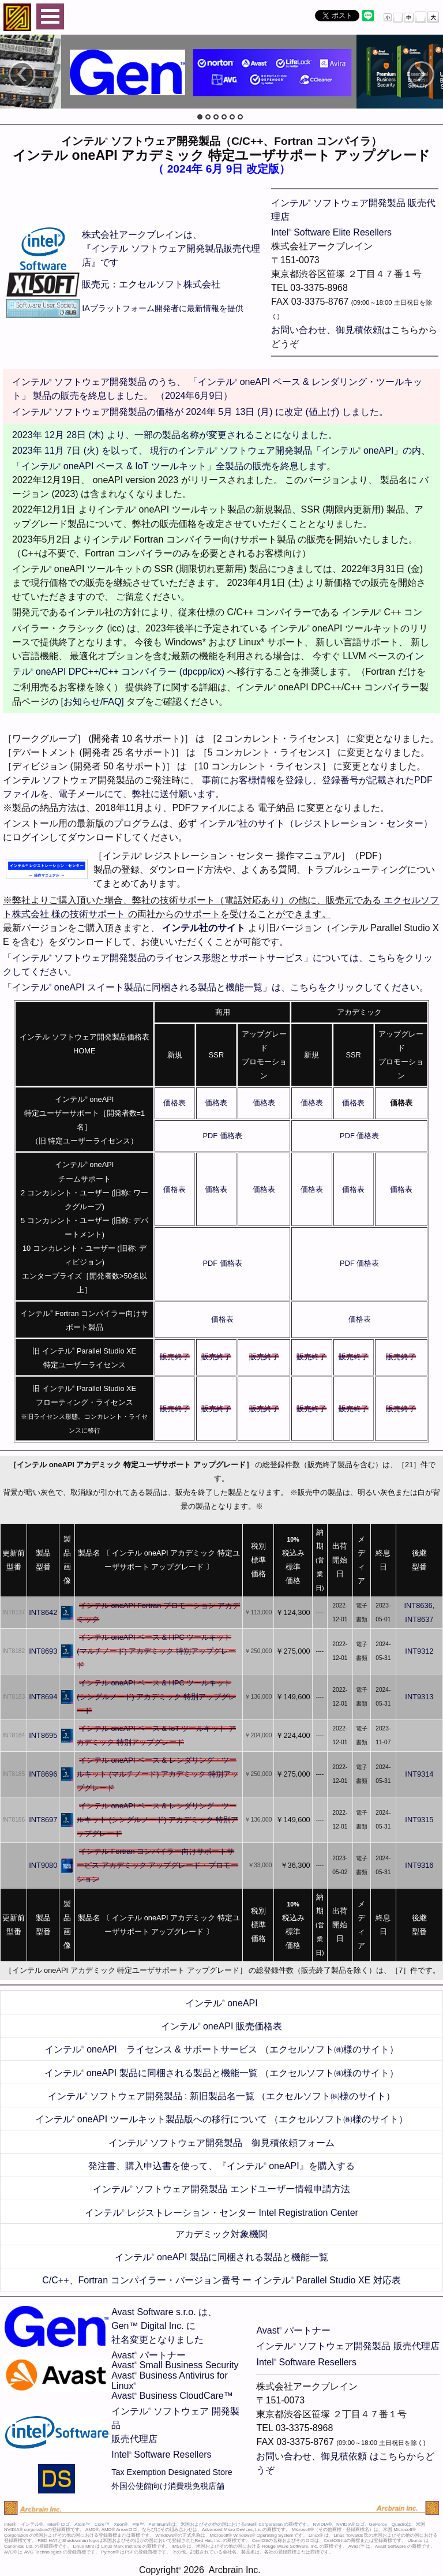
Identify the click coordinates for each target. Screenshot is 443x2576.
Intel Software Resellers (161, 2454)
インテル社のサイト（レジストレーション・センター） (315, 823)
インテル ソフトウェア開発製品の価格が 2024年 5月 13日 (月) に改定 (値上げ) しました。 (200, 412)
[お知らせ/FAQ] (92, 701)
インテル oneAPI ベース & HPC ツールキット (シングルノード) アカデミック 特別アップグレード (156, 1696)
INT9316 (419, 1865)
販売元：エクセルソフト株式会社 (151, 284)
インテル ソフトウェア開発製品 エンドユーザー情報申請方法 (221, 2189)
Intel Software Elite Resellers (331, 232)
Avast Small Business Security (174, 2365)
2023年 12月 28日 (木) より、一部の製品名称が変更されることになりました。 (174, 435)
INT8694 (43, 1696)
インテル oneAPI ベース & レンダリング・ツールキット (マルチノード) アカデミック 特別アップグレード (157, 1774)
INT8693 (43, 1651)
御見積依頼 (359, 330)
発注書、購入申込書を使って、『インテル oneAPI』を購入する (221, 2166)
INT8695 (43, 1735)
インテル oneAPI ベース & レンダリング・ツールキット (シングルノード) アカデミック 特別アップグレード (157, 1819)
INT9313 (419, 1696)
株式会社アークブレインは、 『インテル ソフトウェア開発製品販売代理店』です (171, 248)
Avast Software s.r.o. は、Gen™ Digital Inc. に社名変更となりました (164, 2326)
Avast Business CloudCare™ (171, 2396)
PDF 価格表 (222, 1135)
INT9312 (419, 1651)
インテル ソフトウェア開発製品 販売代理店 (347, 2346)
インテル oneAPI (221, 2003)
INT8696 (43, 1774)
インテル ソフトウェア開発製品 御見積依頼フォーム (221, 2143)
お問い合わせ (298, 330)
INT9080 (43, 1865)
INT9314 (419, 1774)
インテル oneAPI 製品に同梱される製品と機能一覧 (221, 2257)
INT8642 (43, 1612)
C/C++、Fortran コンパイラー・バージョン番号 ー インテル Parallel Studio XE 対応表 (221, 2280)
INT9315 (419, 1819)
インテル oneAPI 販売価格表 (221, 2026)
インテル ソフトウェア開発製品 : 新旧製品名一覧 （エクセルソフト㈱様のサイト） (222, 2096)
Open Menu (50, 16)
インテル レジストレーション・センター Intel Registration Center (221, 2213)
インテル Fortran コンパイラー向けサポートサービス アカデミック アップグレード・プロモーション (157, 1865)
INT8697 (43, 1819)
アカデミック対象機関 (221, 2234)
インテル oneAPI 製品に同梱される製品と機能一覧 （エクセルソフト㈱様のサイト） (221, 2073)
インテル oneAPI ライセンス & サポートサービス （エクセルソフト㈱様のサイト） (221, 2049)
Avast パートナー (148, 2355)
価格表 (174, 1102)
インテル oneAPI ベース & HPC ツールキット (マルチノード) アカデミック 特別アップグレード (156, 1651)
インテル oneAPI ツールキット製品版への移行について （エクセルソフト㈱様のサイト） (221, 2119)
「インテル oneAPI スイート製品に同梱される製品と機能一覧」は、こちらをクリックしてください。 (216, 987)
